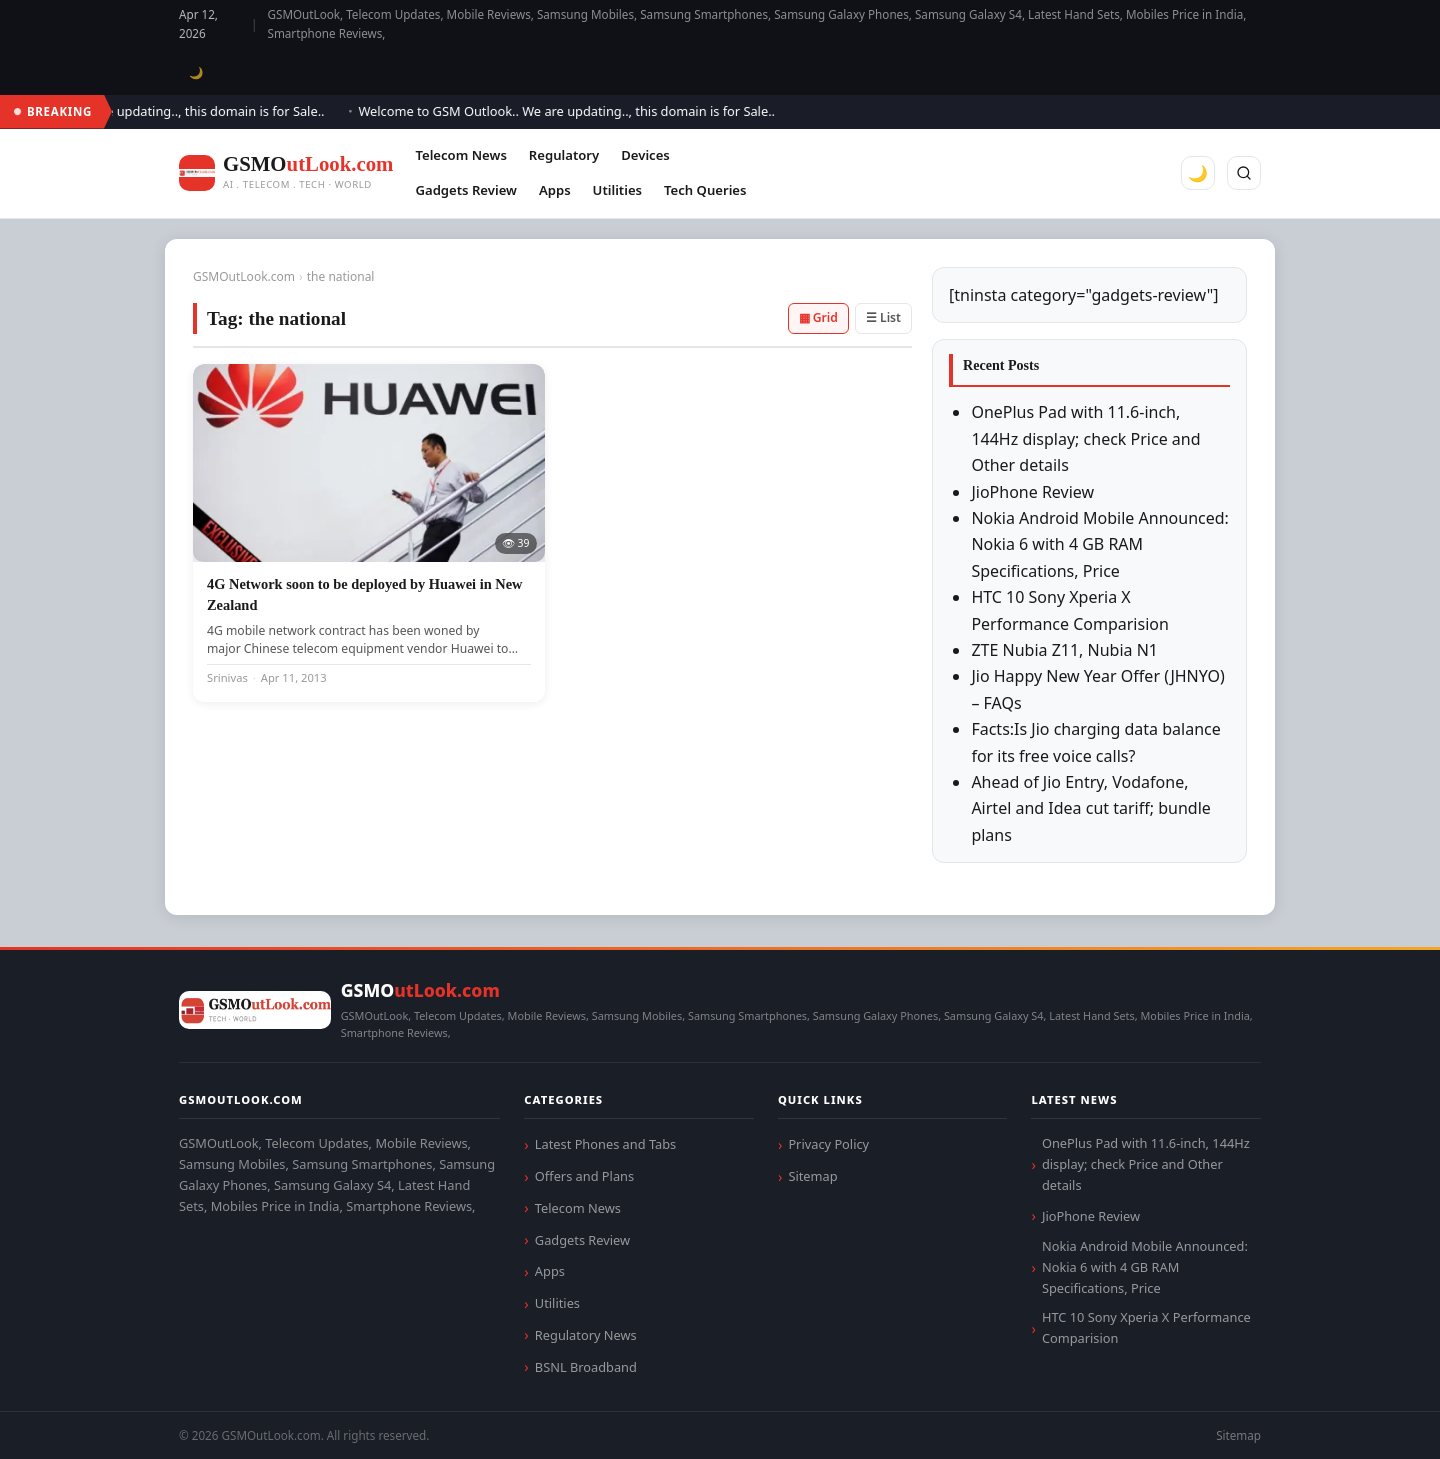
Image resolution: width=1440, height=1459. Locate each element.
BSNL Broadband (586, 1367)
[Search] (1244, 173)
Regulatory (564, 155)
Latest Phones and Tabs (605, 1144)
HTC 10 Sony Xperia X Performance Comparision (1146, 1327)
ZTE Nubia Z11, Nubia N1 (1064, 650)
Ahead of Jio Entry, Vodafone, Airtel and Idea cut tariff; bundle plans (1090, 808)
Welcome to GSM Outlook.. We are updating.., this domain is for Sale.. (577, 111)
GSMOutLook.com (244, 276)
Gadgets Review (465, 190)
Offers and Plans (584, 1176)
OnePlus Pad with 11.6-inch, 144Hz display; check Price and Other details (1085, 438)
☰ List (883, 317)
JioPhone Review (1032, 492)
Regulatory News (586, 1335)
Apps (555, 190)
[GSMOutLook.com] (286, 173)
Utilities (617, 190)
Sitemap (812, 1176)
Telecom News (460, 155)
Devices (645, 155)
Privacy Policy (828, 1144)
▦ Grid (818, 317)
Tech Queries (705, 190)
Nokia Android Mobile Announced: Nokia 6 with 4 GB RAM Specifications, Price (1099, 544)
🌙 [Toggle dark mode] (196, 72)
